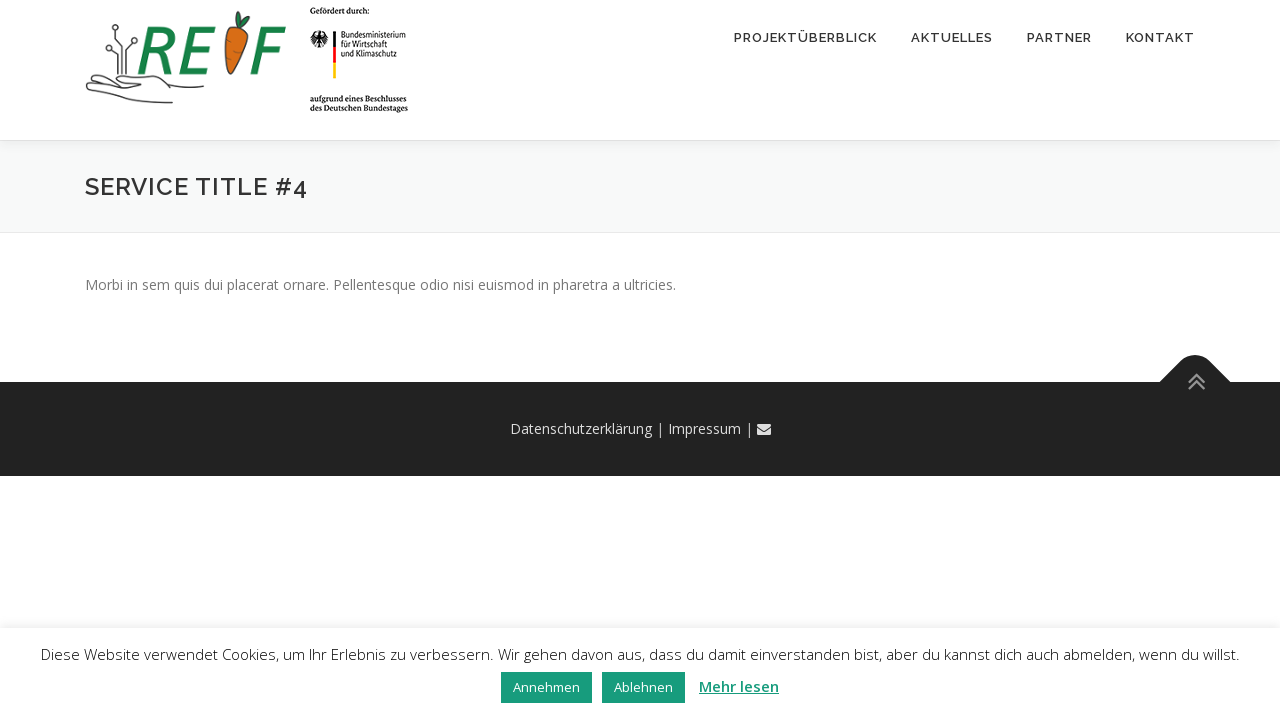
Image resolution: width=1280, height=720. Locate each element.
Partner (1059, 37)
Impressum (704, 428)
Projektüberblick (805, 37)
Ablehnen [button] (643, 687)
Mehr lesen (739, 686)
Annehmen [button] (546, 687)
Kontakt (1160, 37)
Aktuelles (952, 37)
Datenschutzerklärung (581, 428)
